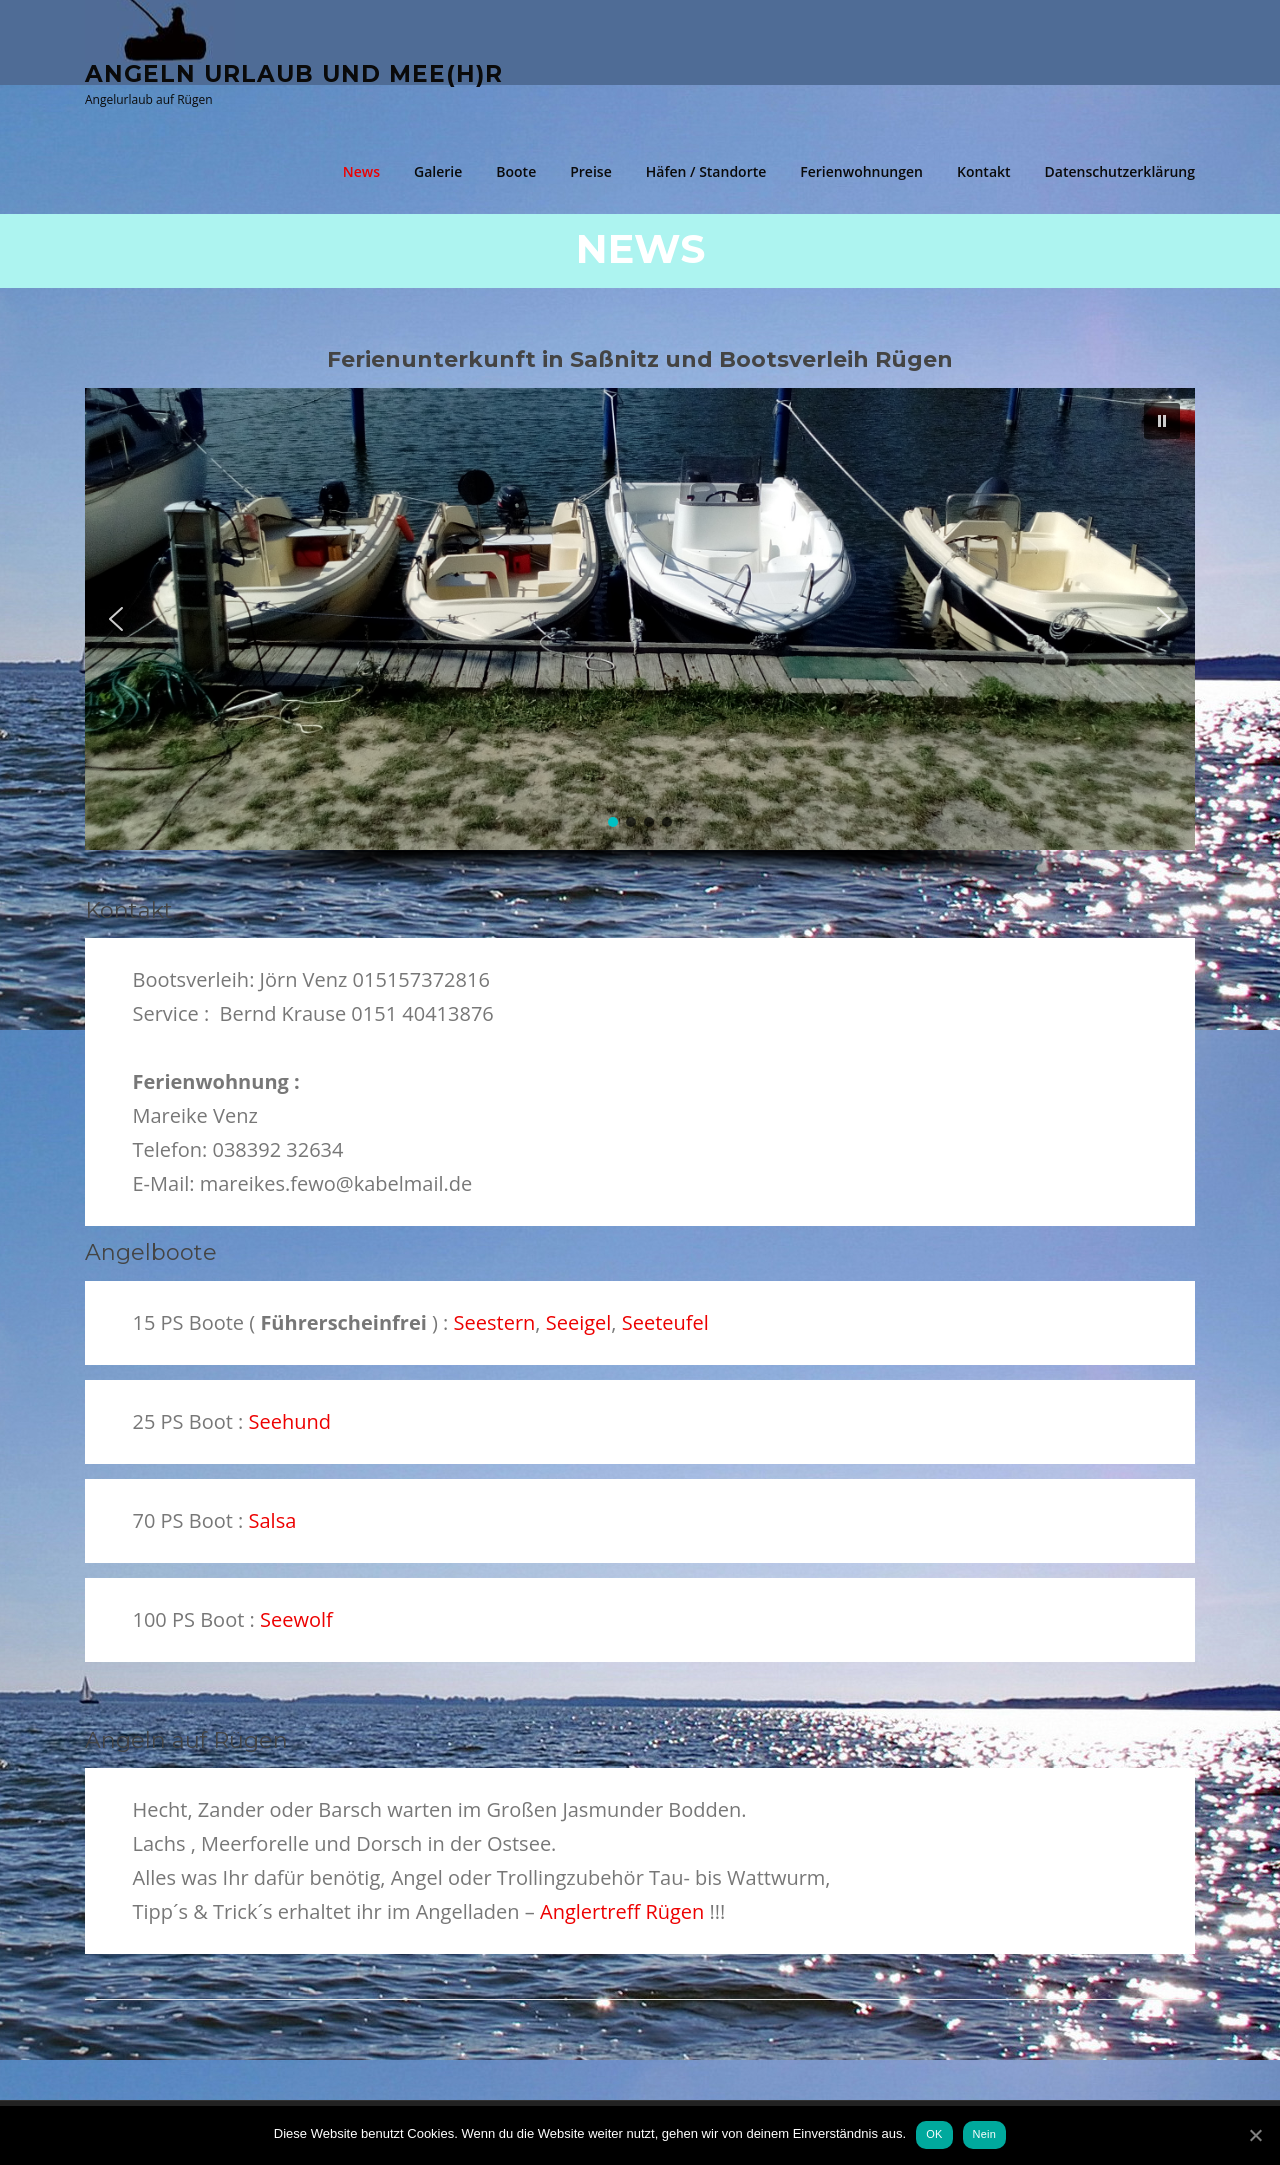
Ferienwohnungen (861, 171)
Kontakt (984, 171)
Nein (985, 2134)
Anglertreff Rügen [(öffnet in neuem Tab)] (622, 1911)
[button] (116, 619)
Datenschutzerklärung (1120, 171)
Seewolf (296, 1619)
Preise (591, 171)
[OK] (1255, 2135)
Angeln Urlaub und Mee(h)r (294, 73)
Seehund (290, 1421)
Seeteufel (665, 1322)
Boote (516, 171)
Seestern (495, 1322)
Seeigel (579, 1322)
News (361, 171)
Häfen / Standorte (706, 171)
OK (934, 2134)
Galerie (438, 171)
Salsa (273, 1520)
